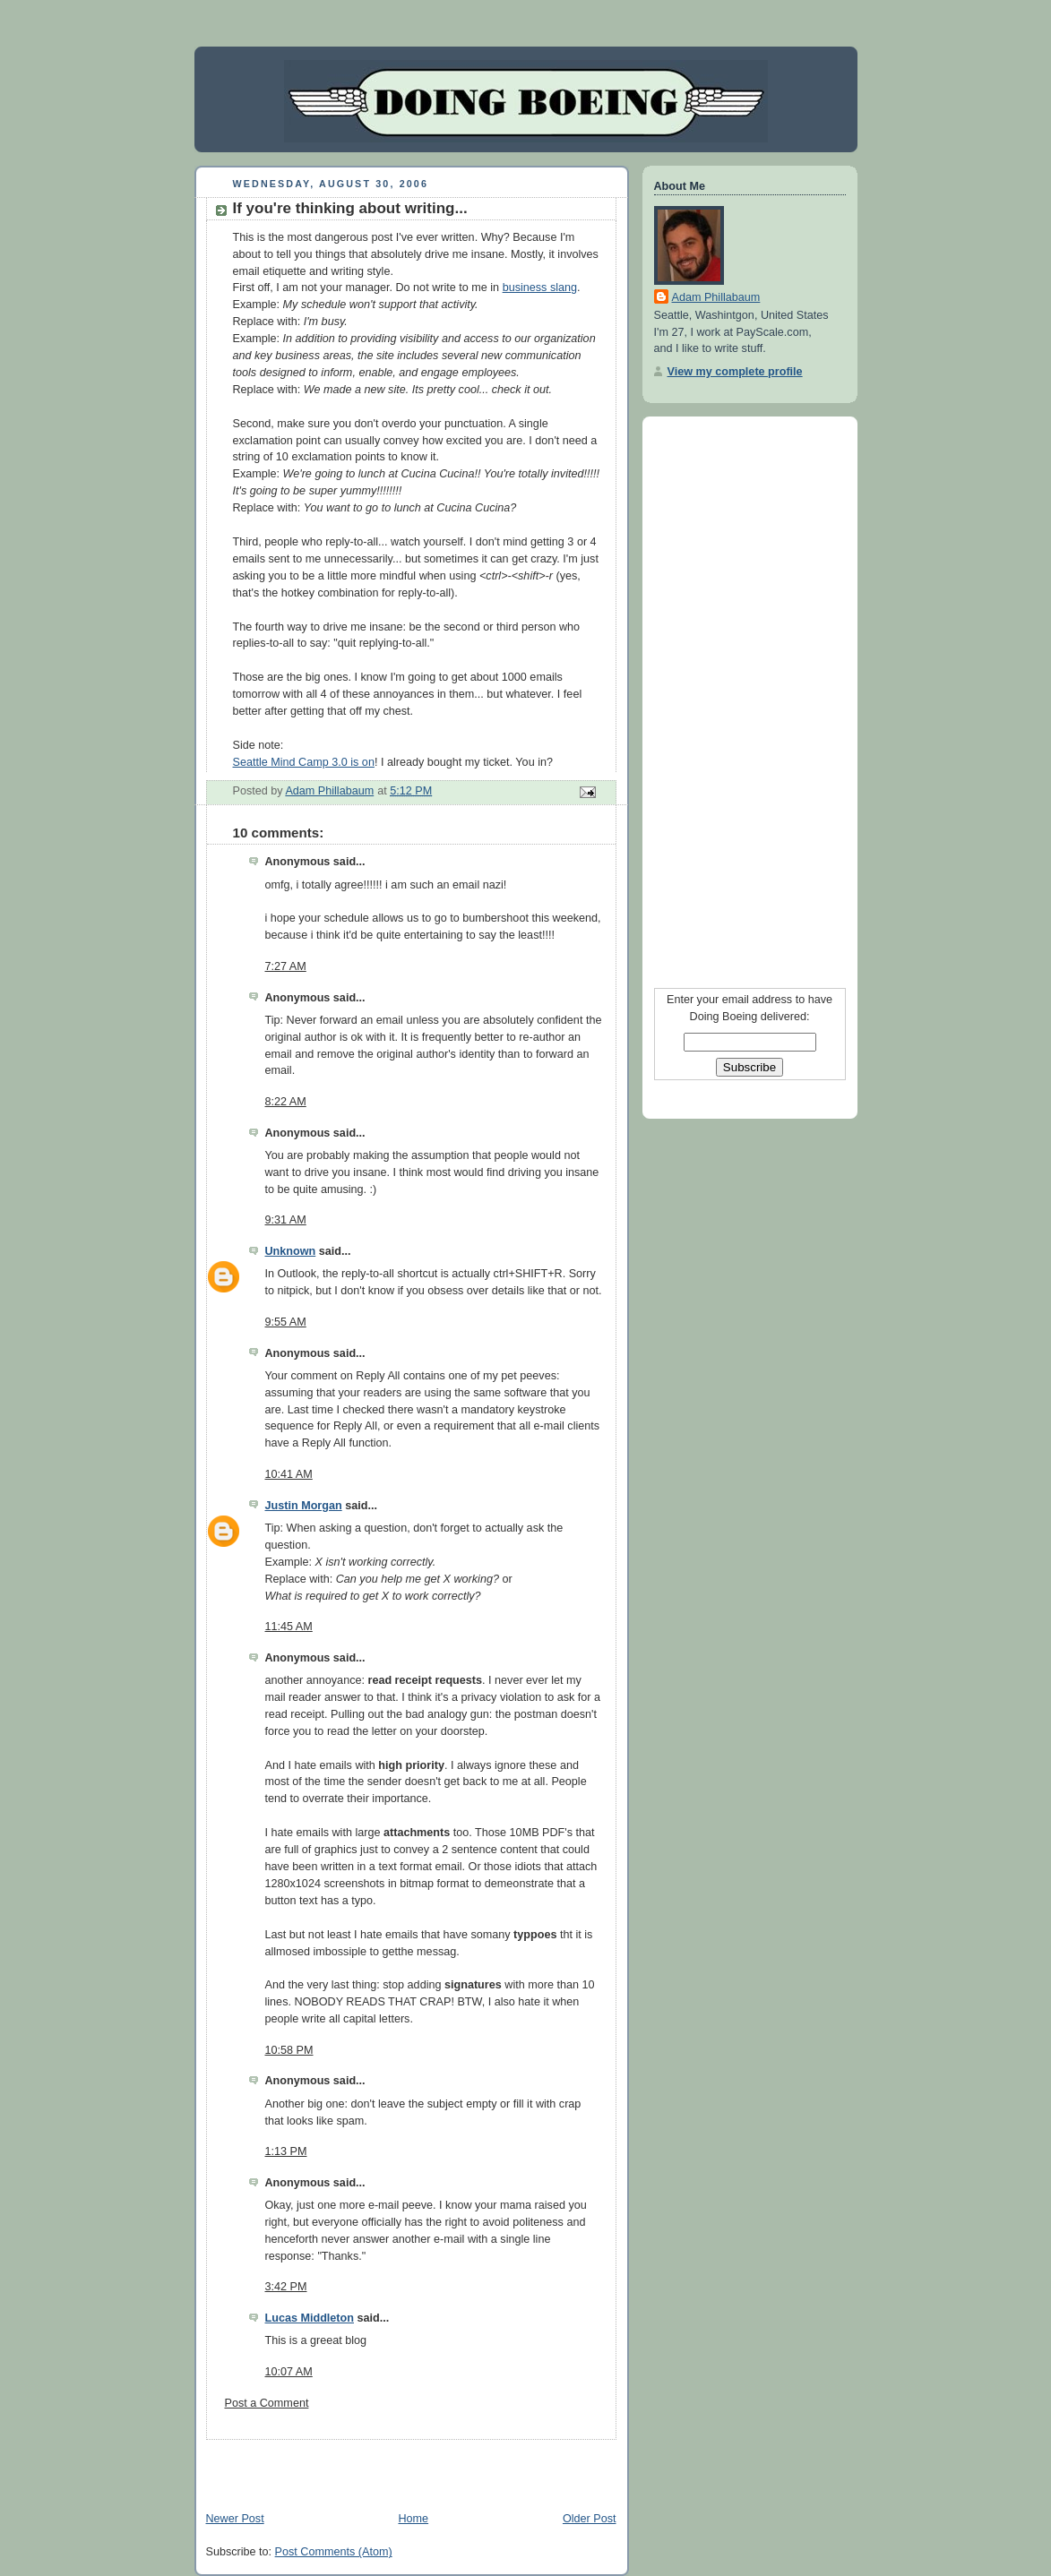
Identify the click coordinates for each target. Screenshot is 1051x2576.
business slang (540, 287)
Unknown (290, 1251)
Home (413, 2518)
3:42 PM (286, 2286)
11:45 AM (289, 1626)
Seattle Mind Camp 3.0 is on (304, 762)
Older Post (589, 2518)
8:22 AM (285, 1101)
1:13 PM (286, 2151)
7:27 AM (285, 966)
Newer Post (235, 2518)
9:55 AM (285, 1322)
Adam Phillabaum (716, 297)
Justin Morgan (303, 1505)
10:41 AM (289, 1474)
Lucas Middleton (309, 2318)
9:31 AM (285, 1220)
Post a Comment (267, 2403)
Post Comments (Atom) (333, 2552)
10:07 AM (289, 2372)
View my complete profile (735, 371)
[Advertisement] (404, 2467)
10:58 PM (289, 2050)
